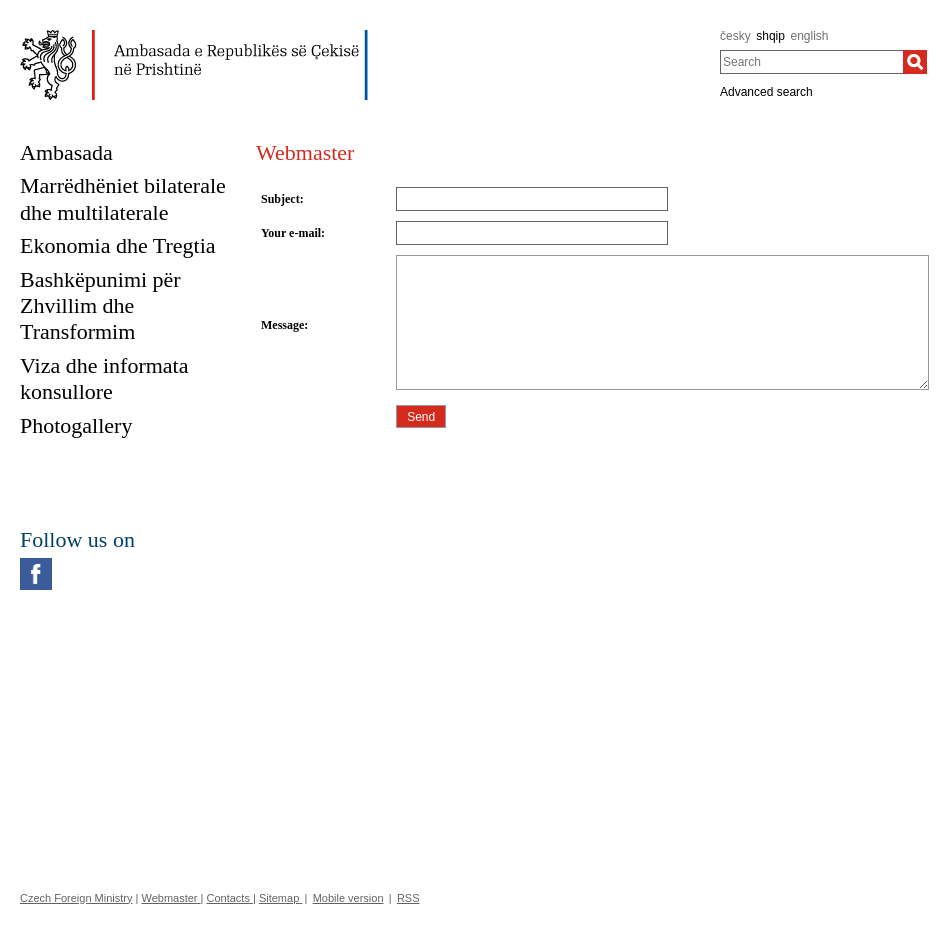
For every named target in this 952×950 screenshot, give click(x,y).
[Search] (915, 62)
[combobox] (811, 62)
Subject (280, 199)
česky (735, 36)
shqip (770, 36)
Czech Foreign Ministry (76, 898)
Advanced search (766, 92)
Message (282, 325)
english (810, 36)
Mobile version (348, 898)
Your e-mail (291, 233)
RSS (408, 898)
